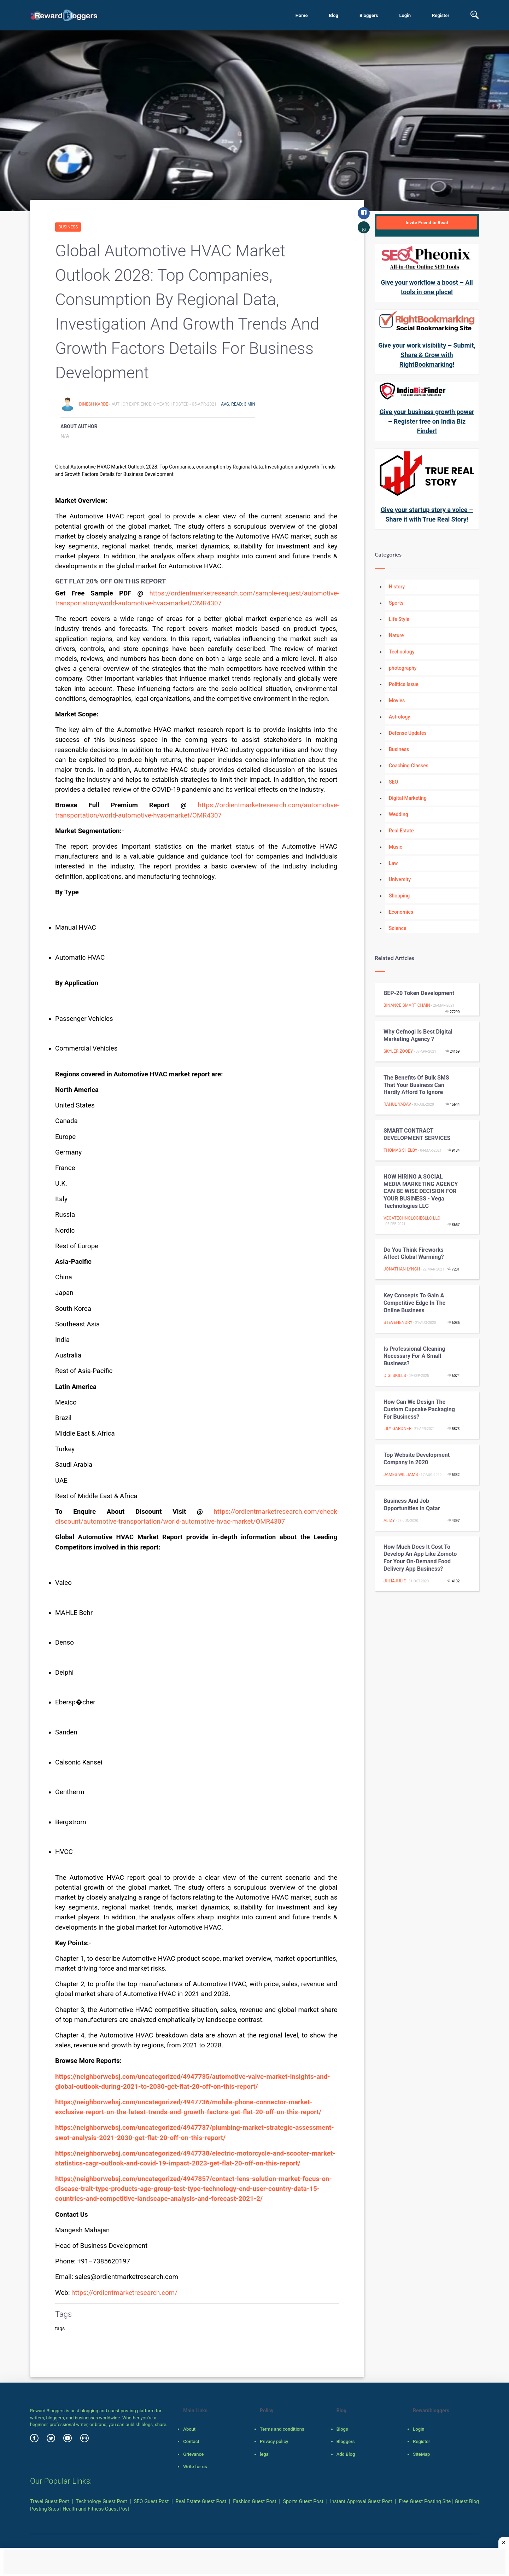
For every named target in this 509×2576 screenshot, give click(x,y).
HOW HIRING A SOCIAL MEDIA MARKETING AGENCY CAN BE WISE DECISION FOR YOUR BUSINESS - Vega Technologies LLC (421, 1191)
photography (403, 668)
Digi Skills (395, 1375)
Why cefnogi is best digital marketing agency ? (418, 1035)
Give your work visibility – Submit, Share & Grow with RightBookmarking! (426, 355)
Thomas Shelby (400, 1150)
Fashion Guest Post (254, 2501)
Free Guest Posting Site (425, 2501)
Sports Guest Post (303, 2501)
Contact (191, 2441)
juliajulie (395, 1580)
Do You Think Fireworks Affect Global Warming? (414, 1253)
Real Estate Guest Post (201, 2501)
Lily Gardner (397, 1428)
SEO (393, 782)
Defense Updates (408, 733)
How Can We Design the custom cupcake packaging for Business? (419, 1409)
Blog (333, 15)
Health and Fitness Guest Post (96, 2509)
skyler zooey (398, 1051)
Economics (401, 912)
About (189, 2429)
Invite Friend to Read (426, 222)
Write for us (195, 2466)
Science (397, 928)
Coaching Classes (408, 765)
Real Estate (401, 830)
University (400, 879)
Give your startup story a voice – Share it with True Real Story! (427, 514)
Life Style (399, 619)
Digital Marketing (408, 798)
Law (393, 863)
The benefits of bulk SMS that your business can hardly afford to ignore (416, 1085)
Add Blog (346, 2454)
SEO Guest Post (151, 2501)
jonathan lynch (402, 1269)
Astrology (399, 717)
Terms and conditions (282, 2429)
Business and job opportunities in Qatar (412, 1505)
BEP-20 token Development (419, 993)
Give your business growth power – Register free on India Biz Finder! (427, 421)
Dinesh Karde (94, 404)
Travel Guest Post (49, 2501)
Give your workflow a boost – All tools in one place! (427, 287)
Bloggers (368, 15)
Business (68, 227)
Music (395, 847)
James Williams (401, 1474)
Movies (397, 700)
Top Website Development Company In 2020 (417, 1459)
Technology (402, 652)
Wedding (398, 814)
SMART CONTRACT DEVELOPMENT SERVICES (417, 1134)
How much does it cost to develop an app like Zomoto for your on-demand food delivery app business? (420, 1557)
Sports (396, 603)
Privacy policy (274, 2441)
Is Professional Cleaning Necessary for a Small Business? (414, 1356)
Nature (396, 635)
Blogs (342, 2429)
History (397, 586)
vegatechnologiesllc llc (412, 1218)
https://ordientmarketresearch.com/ (124, 2293)
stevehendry (398, 1322)
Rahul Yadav (397, 1104)
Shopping (399, 896)
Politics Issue (404, 684)
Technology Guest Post (101, 2501)
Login (405, 15)
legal (265, 2454)
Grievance (193, 2454)
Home (302, 15)
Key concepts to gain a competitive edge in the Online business (414, 1303)
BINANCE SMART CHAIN (407, 1005)
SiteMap (421, 2454)
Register (440, 15)
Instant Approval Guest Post (361, 2501)
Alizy (389, 1520)
